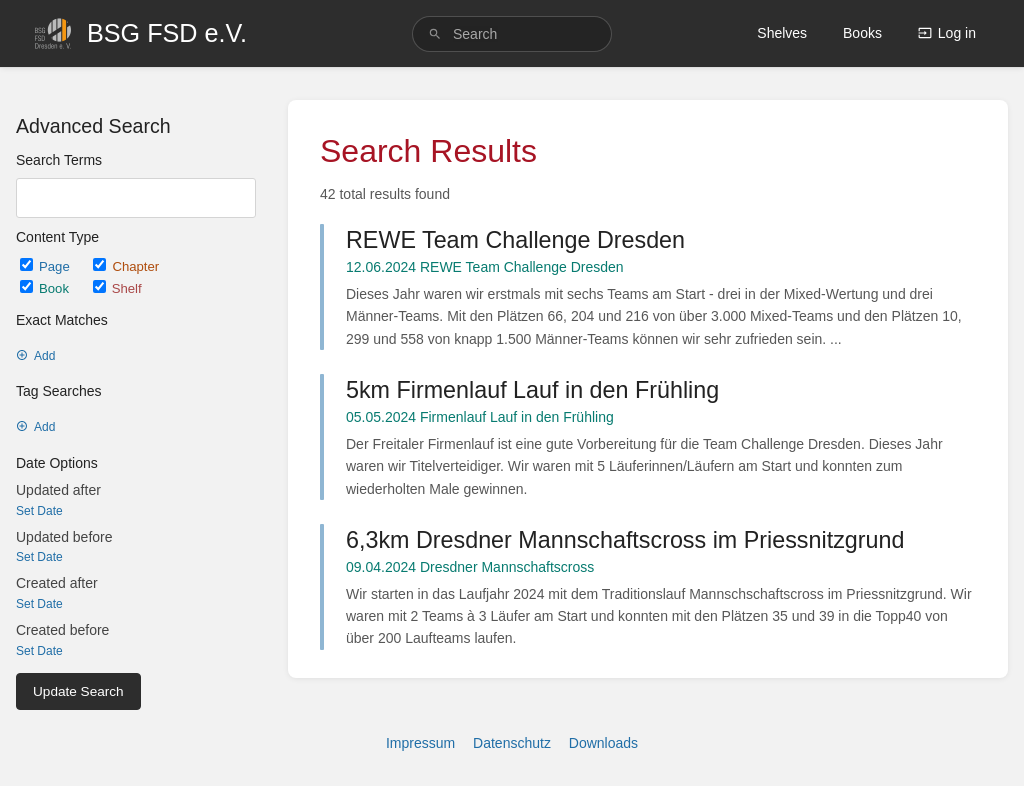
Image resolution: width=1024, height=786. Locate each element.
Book (46, 288)
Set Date (39, 511)
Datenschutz (512, 743)
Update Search (78, 691)
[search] (512, 34)
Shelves (782, 33)
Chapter (126, 266)
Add (35, 356)
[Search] (435, 34)
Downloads (603, 743)
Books (862, 33)
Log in (947, 33)
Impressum (420, 743)
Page (46, 266)
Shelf (117, 288)
